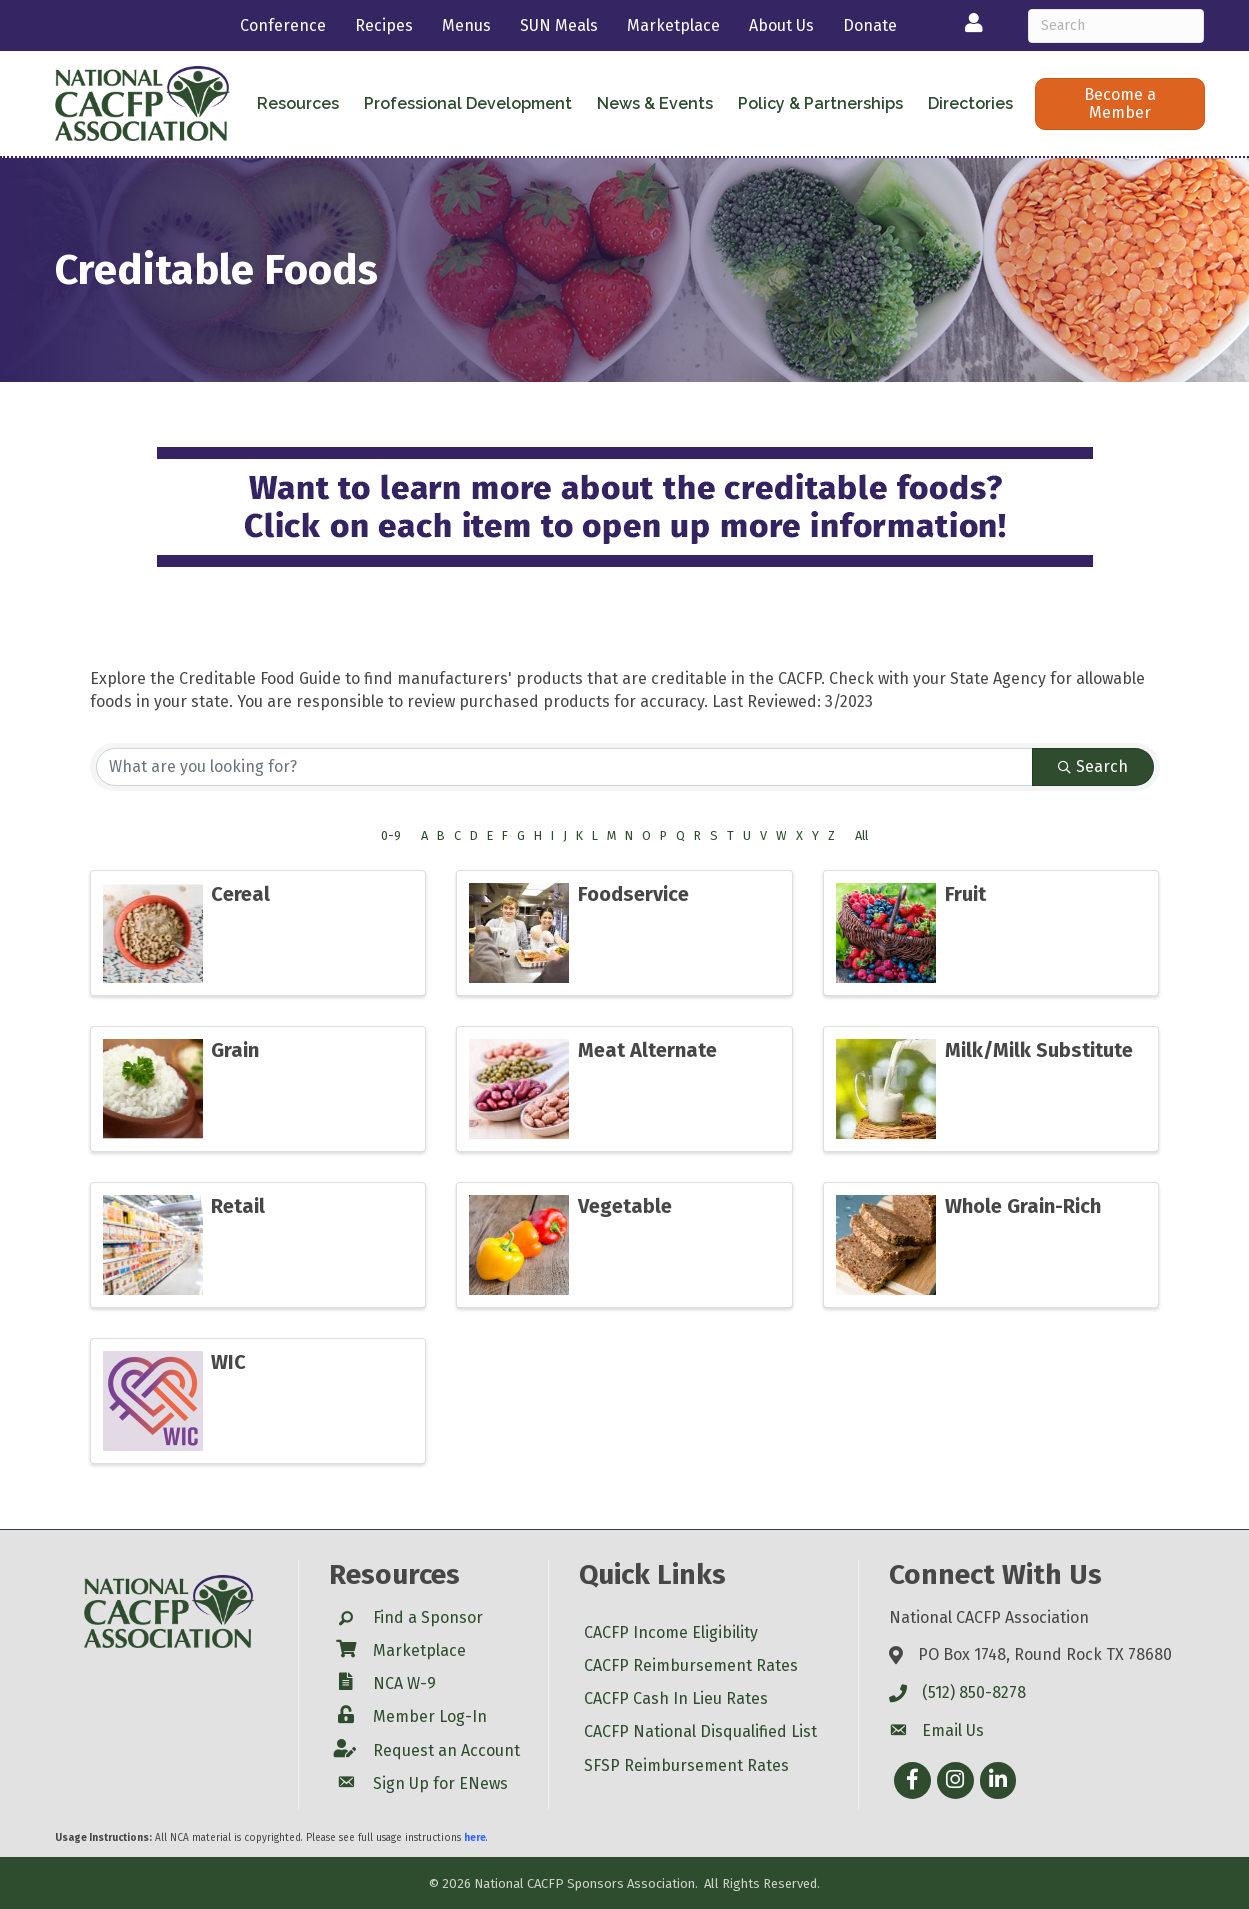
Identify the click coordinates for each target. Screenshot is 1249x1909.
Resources (298, 103)
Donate (870, 25)
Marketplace (673, 25)
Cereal (240, 894)
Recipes (384, 25)
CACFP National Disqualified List (700, 1731)
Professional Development (468, 103)
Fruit (965, 894)
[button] (1119, 104)
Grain (235, 1050)
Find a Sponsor (428, 1617)
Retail (238, 1206)
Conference (283, 25)
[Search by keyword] (564, 767)
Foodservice (633, 894)
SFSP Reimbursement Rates (686, 1765)
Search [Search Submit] (1093, 766)
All (861, 835)
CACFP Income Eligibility (671, 1632)
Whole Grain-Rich (1023, 1206)
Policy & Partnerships (820, 103)
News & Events (655, 103)
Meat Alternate (647, 1050)
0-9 (391, 835)
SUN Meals (559, 25)
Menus (466, 25)
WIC (228, 1362)
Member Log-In (430, 1716)
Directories (970, 103)
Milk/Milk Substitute (1039, 1050)
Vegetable (625, 1206)
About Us (781, 25)
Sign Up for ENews (440, 1783)
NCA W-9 (404, 1683)
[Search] (1116, 26)
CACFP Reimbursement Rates (691, 1665)
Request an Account (446, 1750)
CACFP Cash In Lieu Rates (676, 1698)
